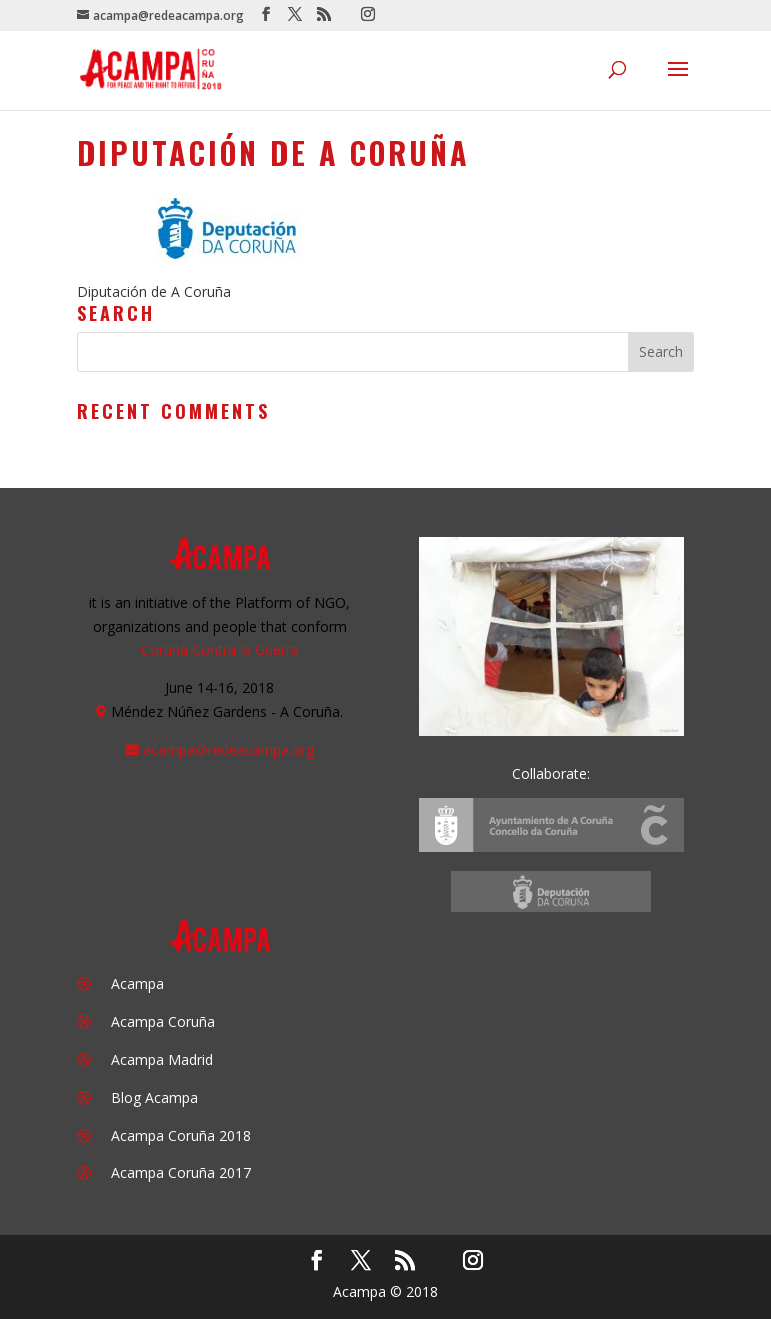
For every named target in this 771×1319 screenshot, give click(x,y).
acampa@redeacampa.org (228, 749)
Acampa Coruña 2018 (181, 1135)
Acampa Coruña (163, 1021)
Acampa (137, 983)
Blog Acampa (154, 1097)
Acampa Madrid (162, 1059)
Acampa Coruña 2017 (181, 1172)
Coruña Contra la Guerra (220, 649)
